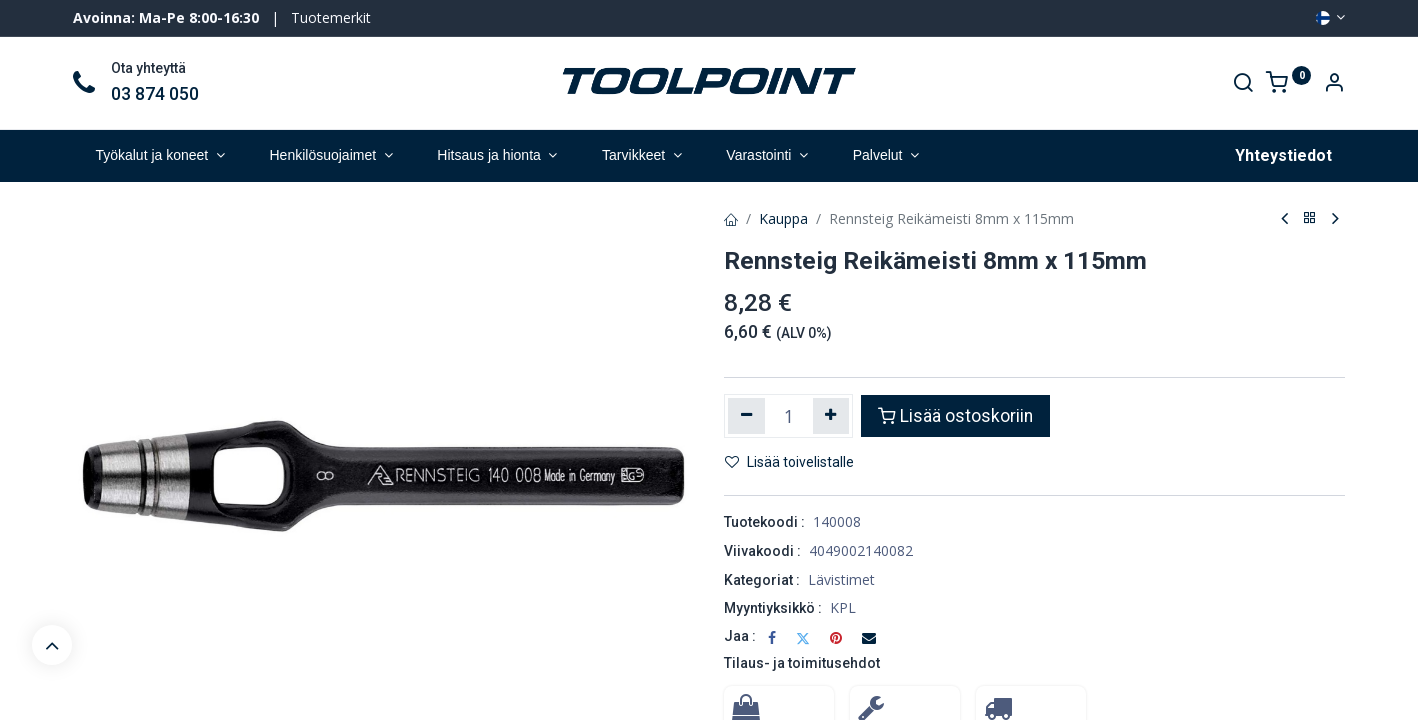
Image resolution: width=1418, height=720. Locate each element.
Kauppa (783, 218)
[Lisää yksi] (831, 416)
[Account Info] (1334, 84)
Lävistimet (841, 579)
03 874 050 (155, 94)
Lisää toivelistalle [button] (789, 462)
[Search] (1243, 84)
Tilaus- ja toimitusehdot (802, 663)
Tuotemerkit (331, 17)
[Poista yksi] (746, 416)
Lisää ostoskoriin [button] (955, 416)
